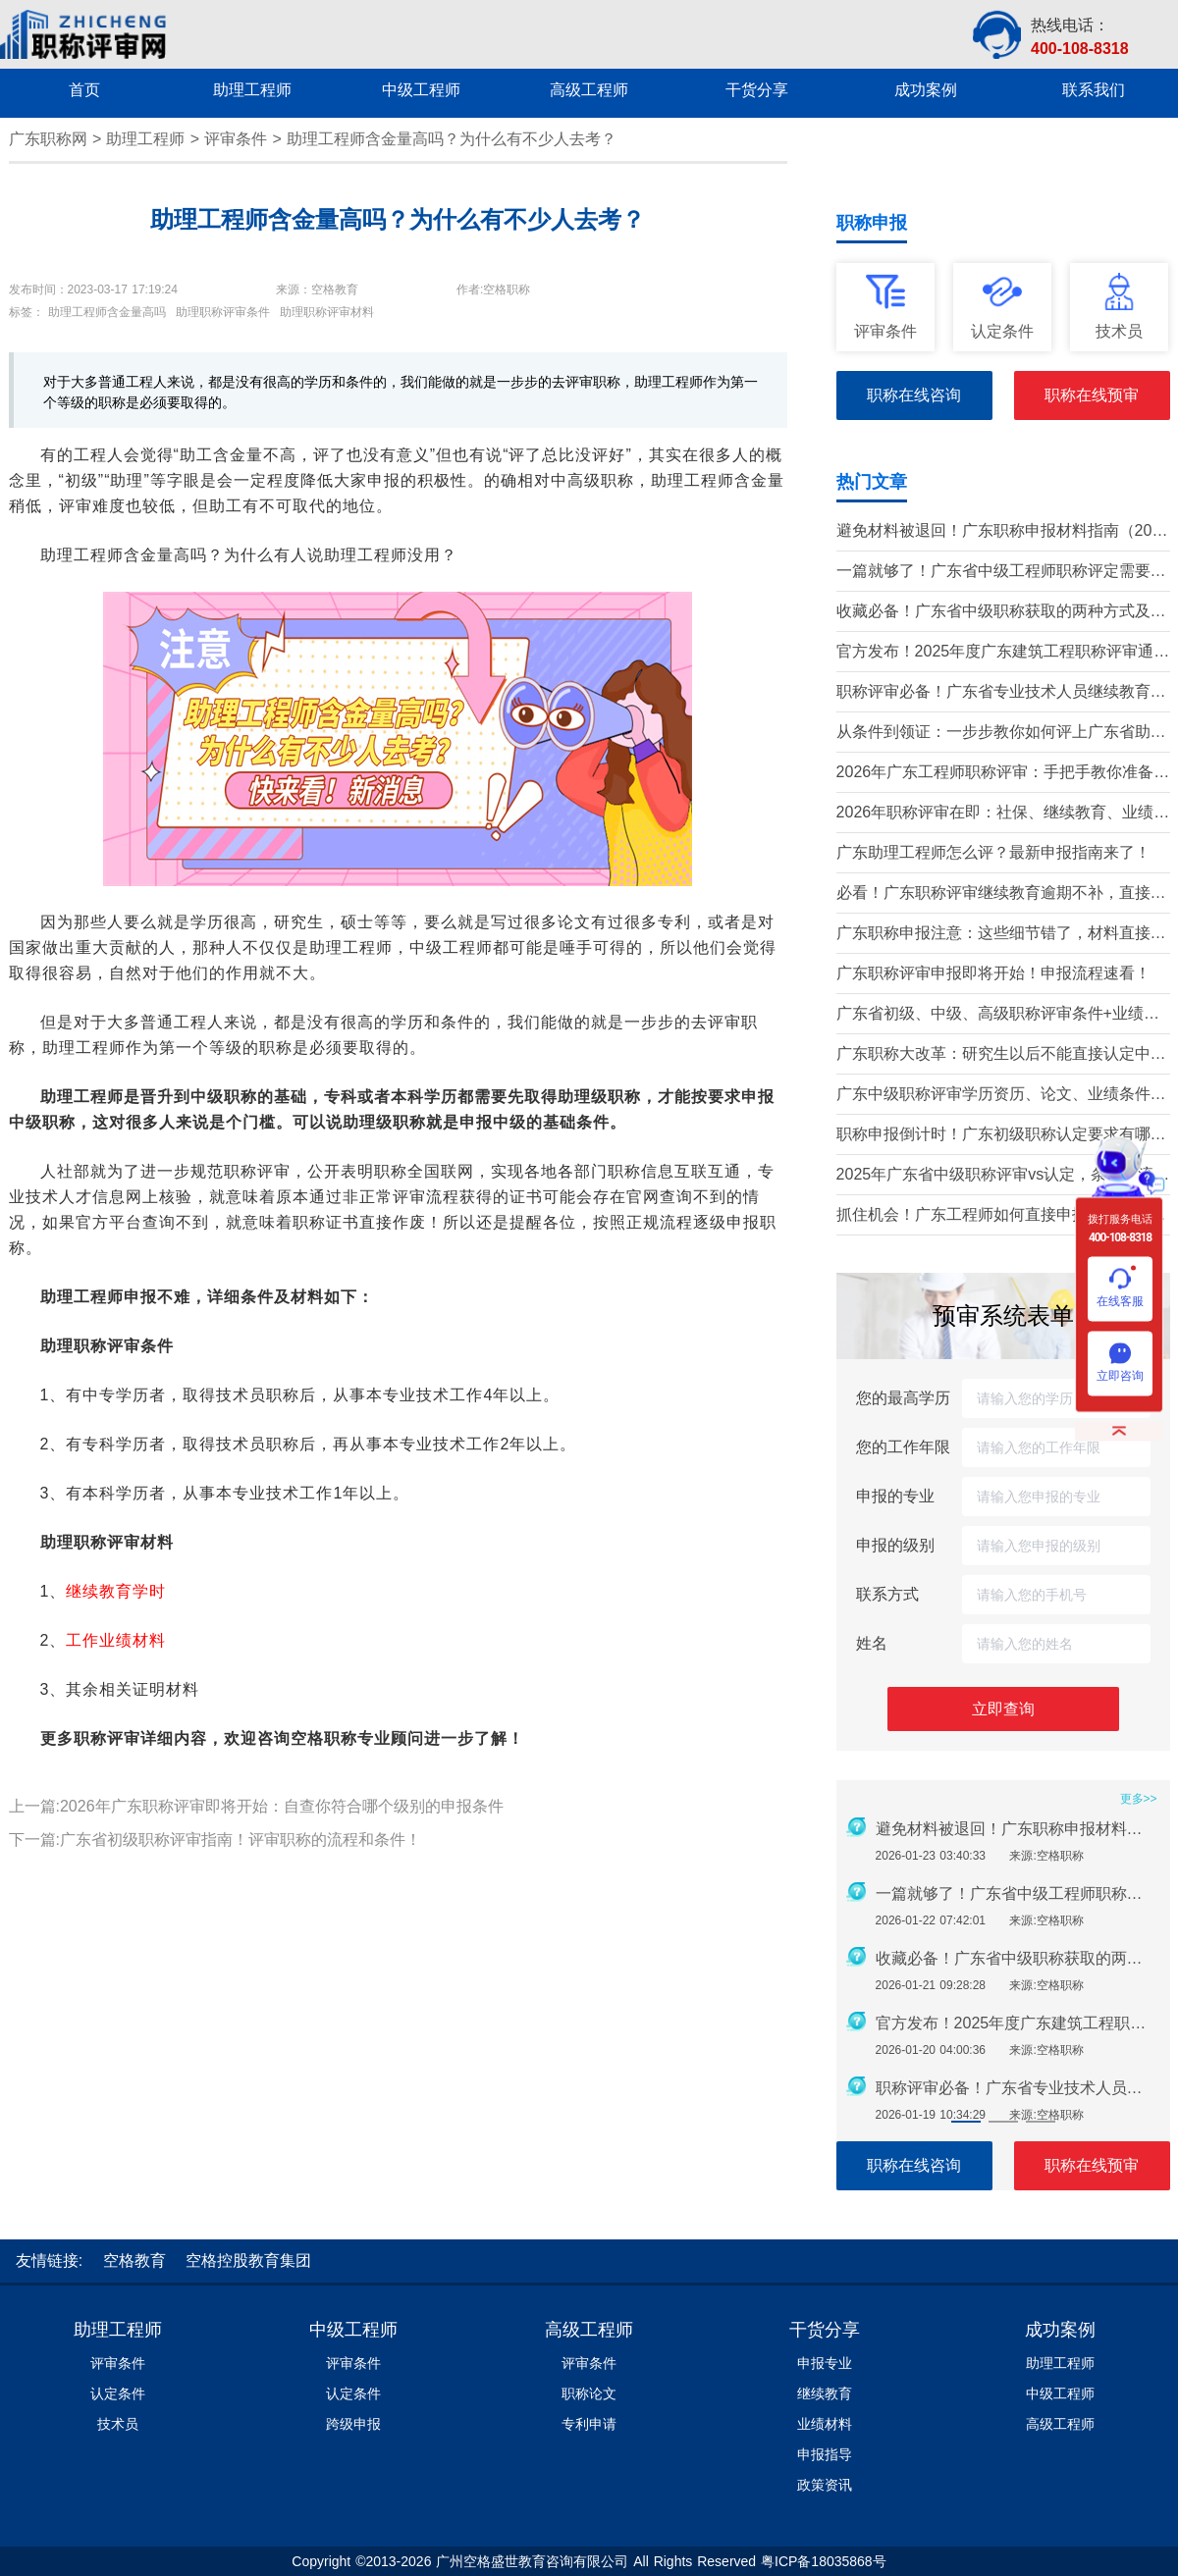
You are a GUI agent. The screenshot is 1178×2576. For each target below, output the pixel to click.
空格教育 (134, 2260)
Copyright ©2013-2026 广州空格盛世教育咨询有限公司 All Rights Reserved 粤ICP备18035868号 (588, 2561)
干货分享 (824, 2329)
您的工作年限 (903, 1447)
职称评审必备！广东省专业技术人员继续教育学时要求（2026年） (1001, 693)
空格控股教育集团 (248, 2260)
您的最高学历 (903, 1398)
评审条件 (235, 139)
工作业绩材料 (116, 1640)
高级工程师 (589, 2329)
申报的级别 (895, 1545)
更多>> (1138, 1799)
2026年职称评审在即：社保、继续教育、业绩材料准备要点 (1003, 814)
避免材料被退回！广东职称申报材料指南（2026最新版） (1003, 532)
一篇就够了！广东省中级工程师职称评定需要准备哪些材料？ (1001, 572)
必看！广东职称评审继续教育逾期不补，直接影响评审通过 (1001, 894)
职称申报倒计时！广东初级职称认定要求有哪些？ (993, 1136)
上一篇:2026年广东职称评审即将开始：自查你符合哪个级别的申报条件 (256, 1806)
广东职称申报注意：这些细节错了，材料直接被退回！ (1001, 934)
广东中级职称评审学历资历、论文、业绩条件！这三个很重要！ (1001, 1095)
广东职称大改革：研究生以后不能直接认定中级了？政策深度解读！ (1001, 1055)
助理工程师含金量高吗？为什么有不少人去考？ (451, 139)
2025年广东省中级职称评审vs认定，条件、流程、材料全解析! (995, 1176)
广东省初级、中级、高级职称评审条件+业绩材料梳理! (997, 1015)
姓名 (871, 1643)
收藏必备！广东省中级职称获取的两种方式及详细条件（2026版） (1001, 613)
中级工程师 (353, 2329)
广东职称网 (48, 139)
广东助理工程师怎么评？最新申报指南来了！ (993, 852)
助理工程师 (145, 139)
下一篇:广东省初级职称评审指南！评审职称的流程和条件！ (215, 1839)
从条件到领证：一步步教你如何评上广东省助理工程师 (1001, 733)
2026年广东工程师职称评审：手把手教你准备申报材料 (1003, 773)
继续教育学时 (116, 1591)
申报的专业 (895, 1496)
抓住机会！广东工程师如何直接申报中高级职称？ (993, 1216)
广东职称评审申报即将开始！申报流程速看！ (993, 973)
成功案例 (1060, 2329)
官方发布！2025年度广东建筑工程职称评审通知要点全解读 (1003, 653)
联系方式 (887, 1594)
